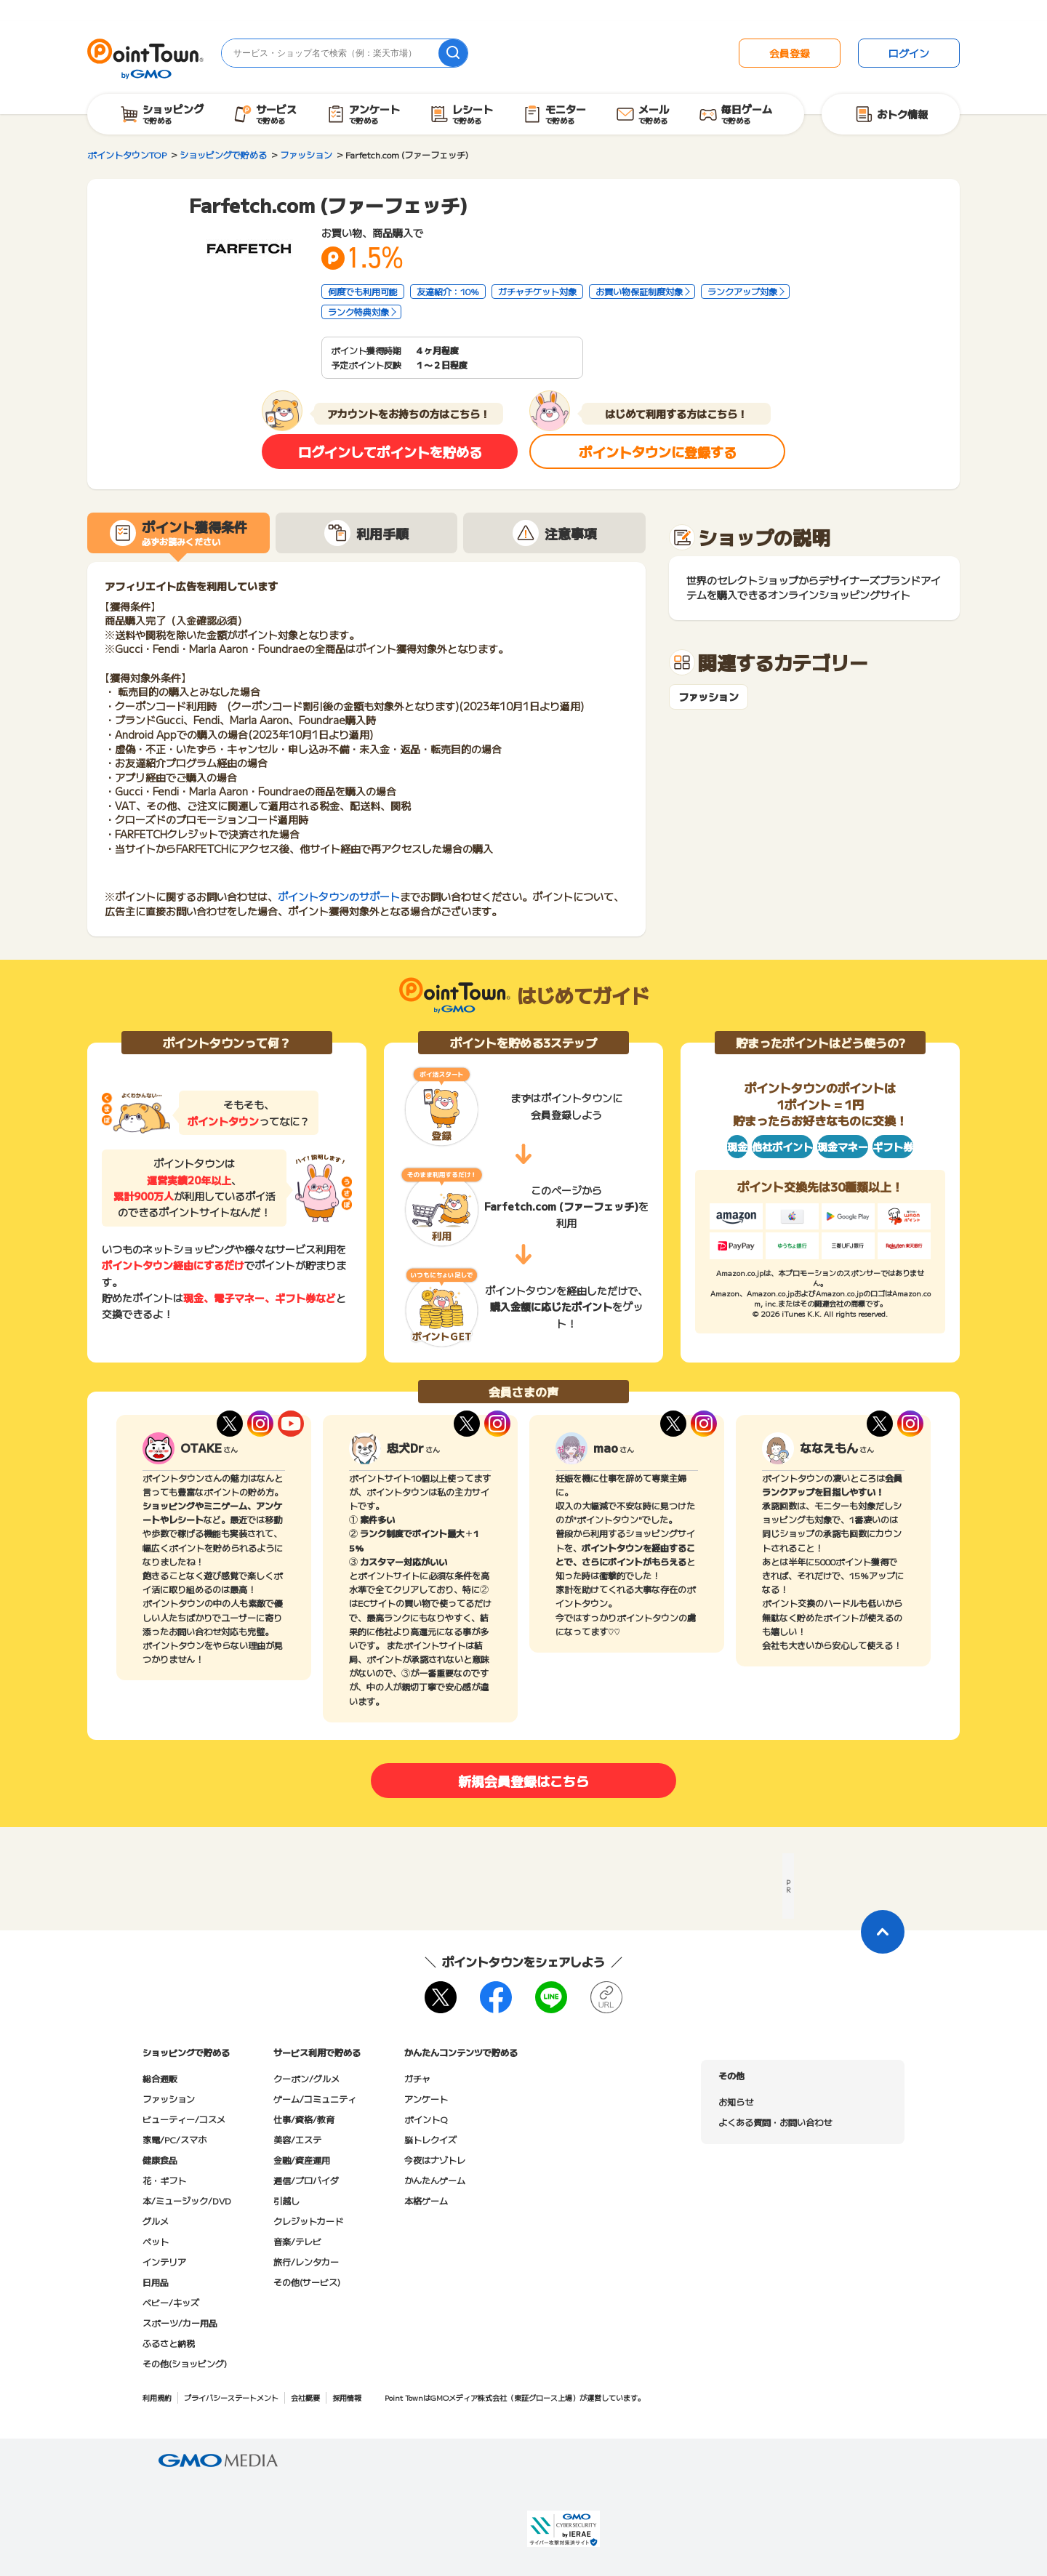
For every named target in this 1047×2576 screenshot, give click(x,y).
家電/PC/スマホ (174, 2139)
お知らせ (735, 2101)
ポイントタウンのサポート (339, 896)
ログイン (908, 53)
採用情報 (346, 2397)
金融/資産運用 (301, 2160)
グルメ (156, 2221)
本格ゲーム (426, 2200)
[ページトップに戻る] (882, 1932)
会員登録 (789, 53)
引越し (286, 2200)
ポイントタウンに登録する (658, 451)
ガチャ (417, 2078)
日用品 (156, 2282)
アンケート (426, 2099)
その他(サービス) (306, 2282)
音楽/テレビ (297, 2241)
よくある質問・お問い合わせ (775, 2122)
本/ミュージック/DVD (187, 2200)
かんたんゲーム (434, 2180)
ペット (156, 2241)
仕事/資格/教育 (303, 2119)
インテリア (164, 2261)
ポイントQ (425, 2119)
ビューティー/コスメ (184, 2119)
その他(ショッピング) (185, 2363)
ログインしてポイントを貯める (390, 451)
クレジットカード (308, 2221)
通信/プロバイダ (306, 2180)
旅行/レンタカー (306, 2261)
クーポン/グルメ (306, 2078)
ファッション (708, 697)
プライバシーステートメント (231, 2397)
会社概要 (305, 2397)
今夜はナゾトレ (434, 2160)
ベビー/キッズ (171, 2302)
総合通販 (160, 2078)
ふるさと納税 (169, 2343)
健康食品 (160, 2160)
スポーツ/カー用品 (180, 2322)
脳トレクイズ (430, 2139)
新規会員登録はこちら (523, 1780)
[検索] (453, 53)
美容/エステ (297, 2139)
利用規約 (157, 2397)
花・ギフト (164, 2180)
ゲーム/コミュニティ (314, 2099)
